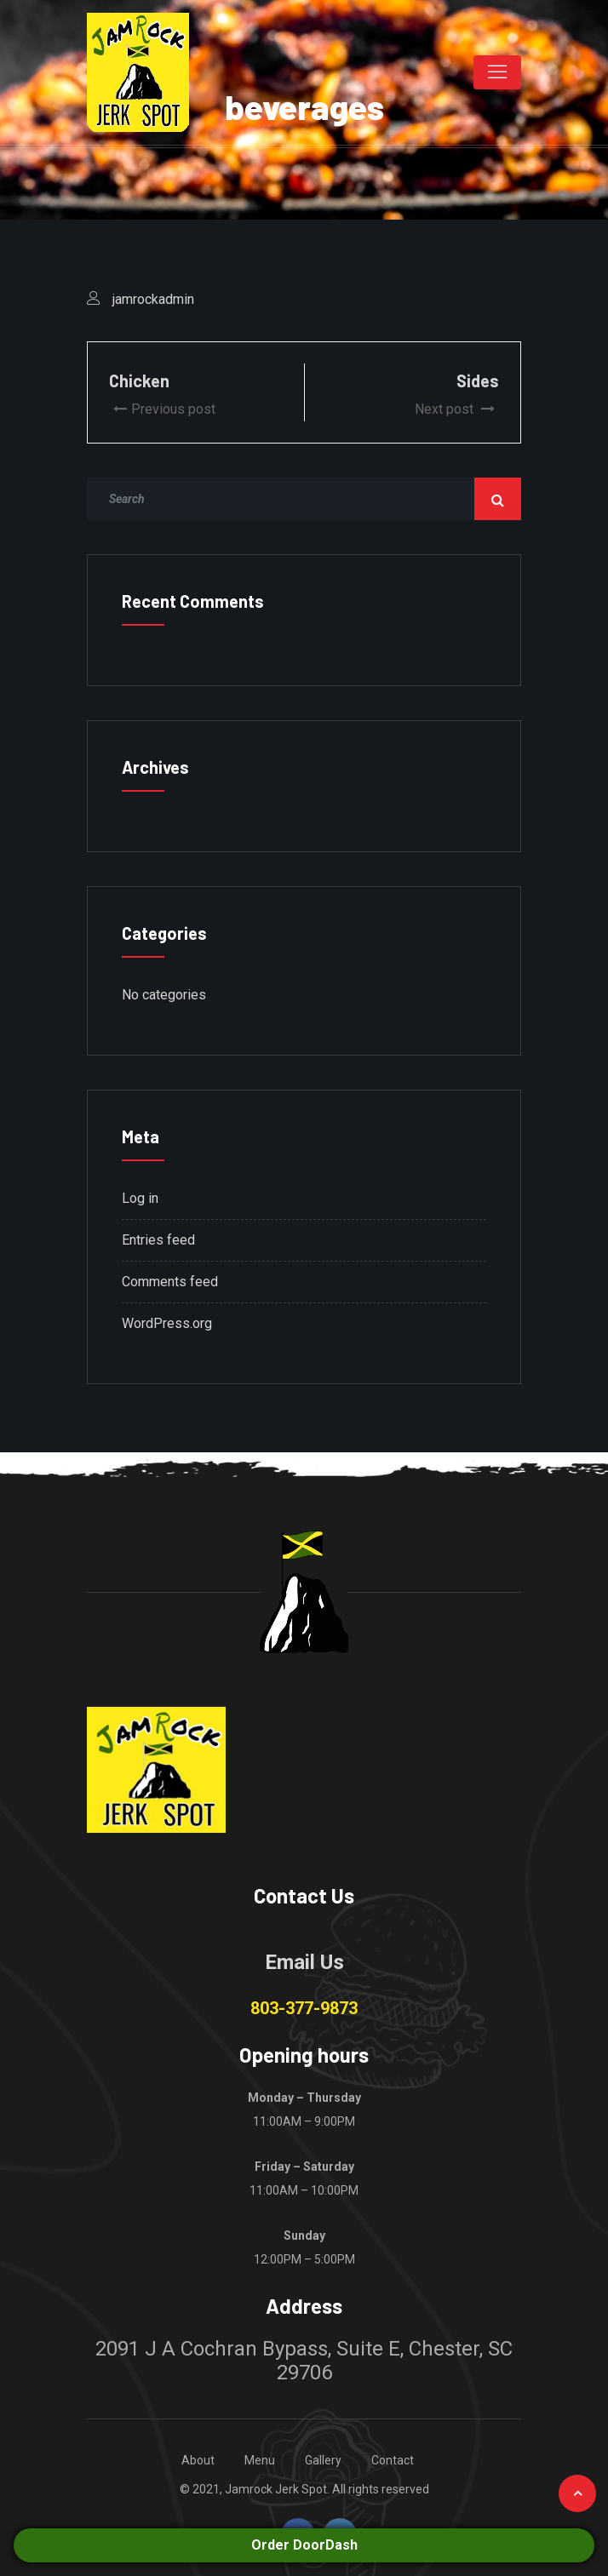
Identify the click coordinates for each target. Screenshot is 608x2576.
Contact (392, 2460)
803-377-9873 (304, 2008)
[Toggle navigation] (497, 72)
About (198, 2460)
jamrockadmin (153, 299)
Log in (140, 1198)
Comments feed (170, 1282)
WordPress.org (167, 1323)
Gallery (323, 2460)
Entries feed (158, 1240)
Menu (259, 2460)
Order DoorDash (304, 2545)
